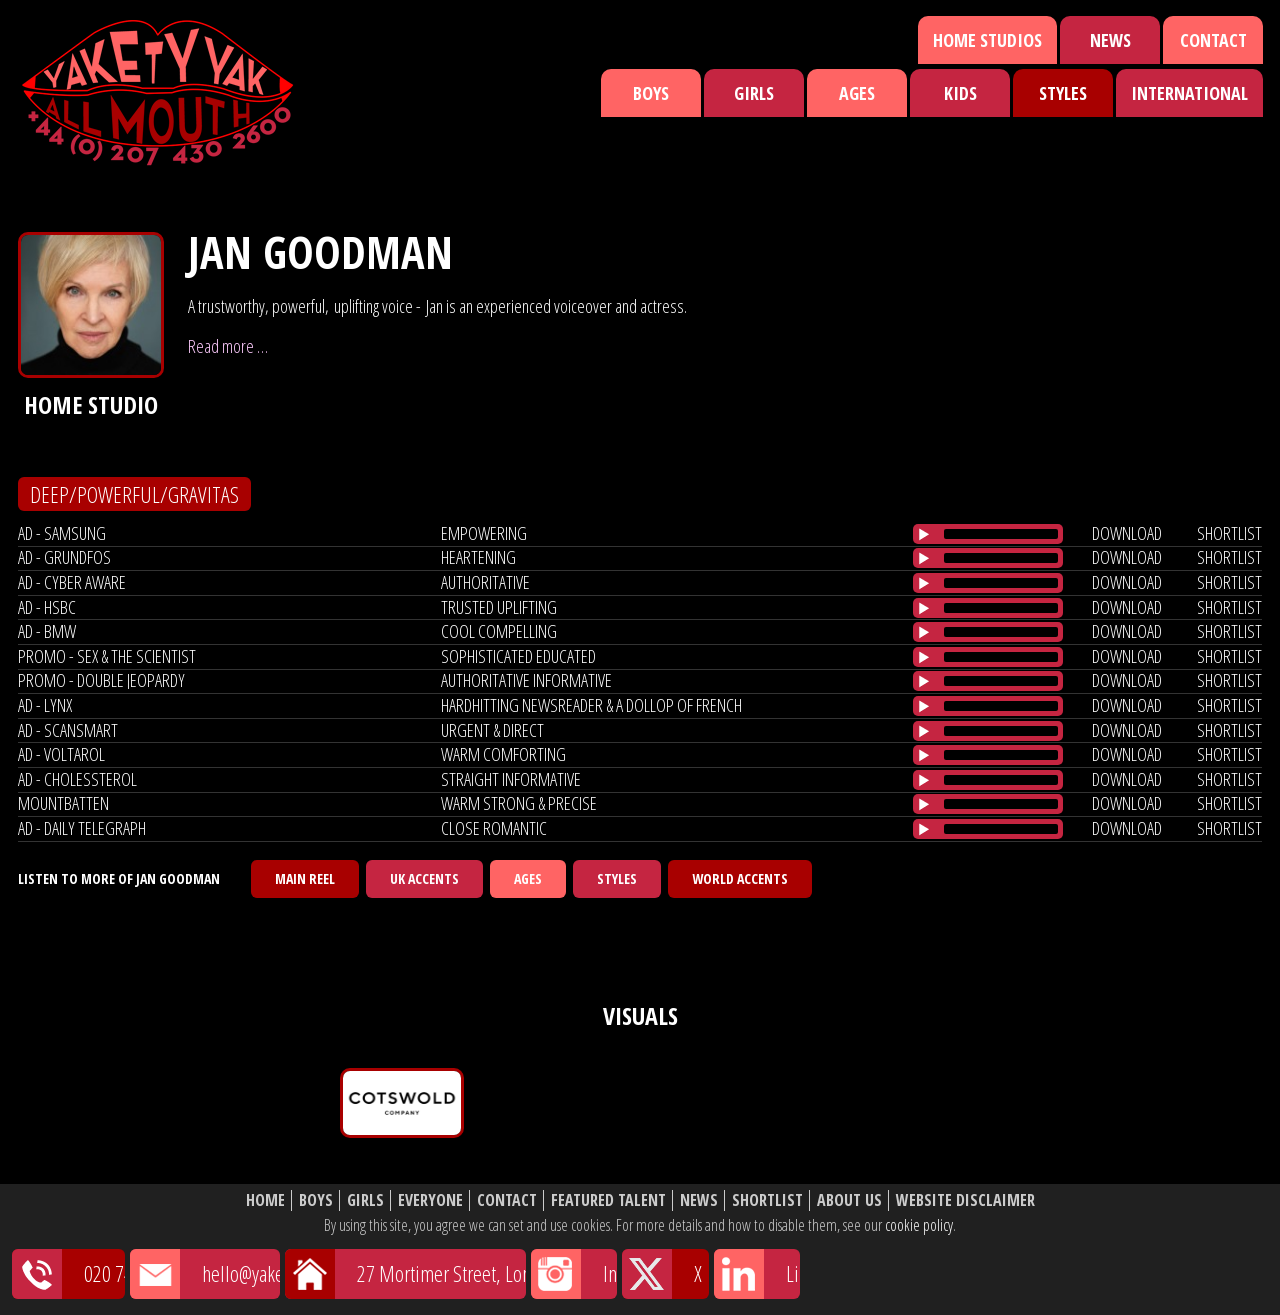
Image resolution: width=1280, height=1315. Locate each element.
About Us (849, 1200)
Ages (857, 93)
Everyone (430, 1200)
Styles (1063, 93)
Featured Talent (608, 1200)
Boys (651, 93)
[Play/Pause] (924, 534)
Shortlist (767, 1200)
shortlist (1229, 533)
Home (265, 1200)
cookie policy (919, 1225)
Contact (1213, 40)
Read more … (228, 346)
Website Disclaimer (965, 1200)
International (1189, 93)
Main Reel (305, 878)
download (1127, 533)
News (1110, 40)
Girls (754, 93)
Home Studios (987, 40)
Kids (960, 93)
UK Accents (424, 878)
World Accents (740, 878)
